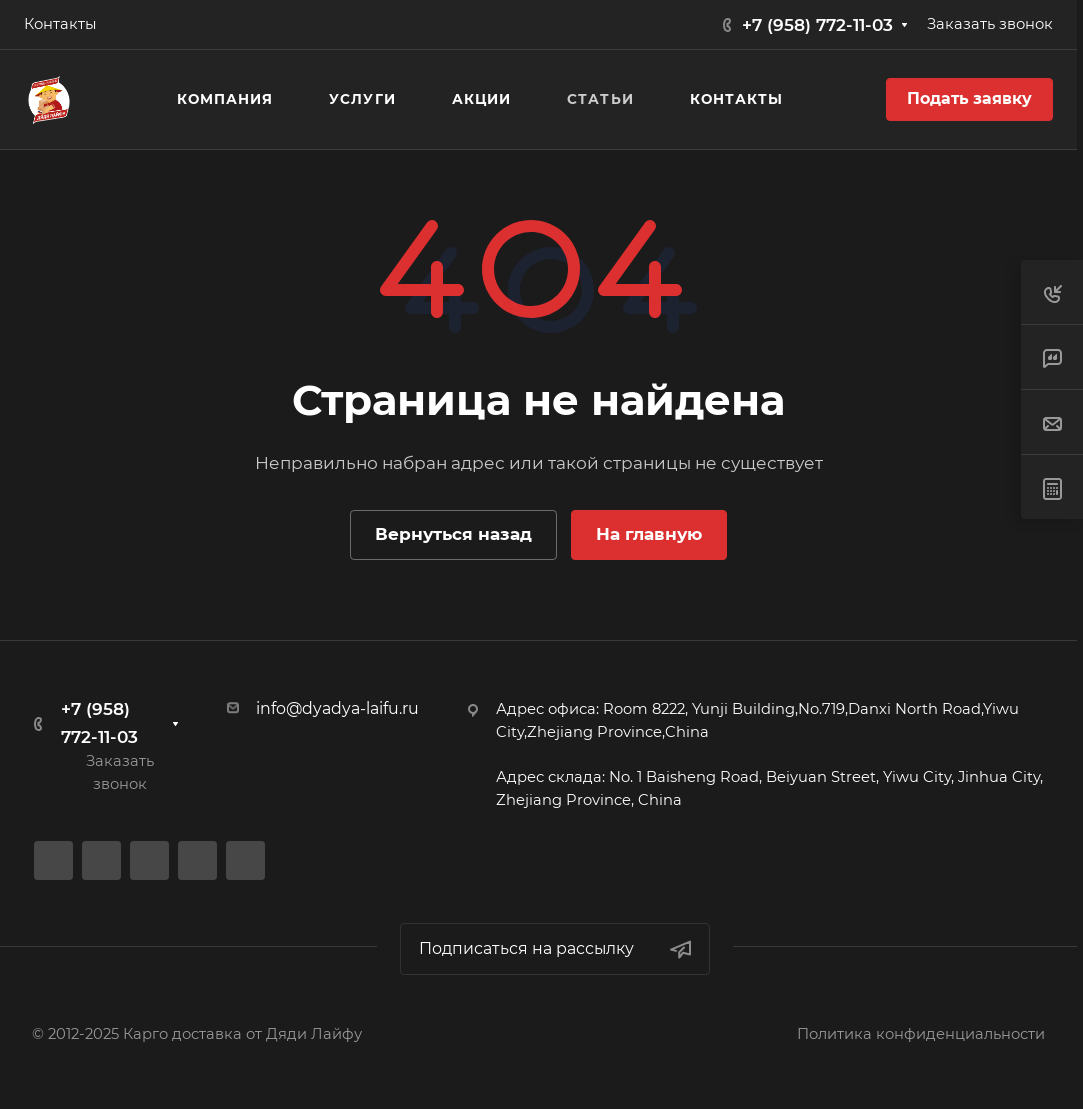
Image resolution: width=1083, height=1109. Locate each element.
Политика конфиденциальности (921, 1034)
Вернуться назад (453, 534)
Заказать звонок (990, 24)
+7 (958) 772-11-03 (817, 25)
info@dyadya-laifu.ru (337, 708)
